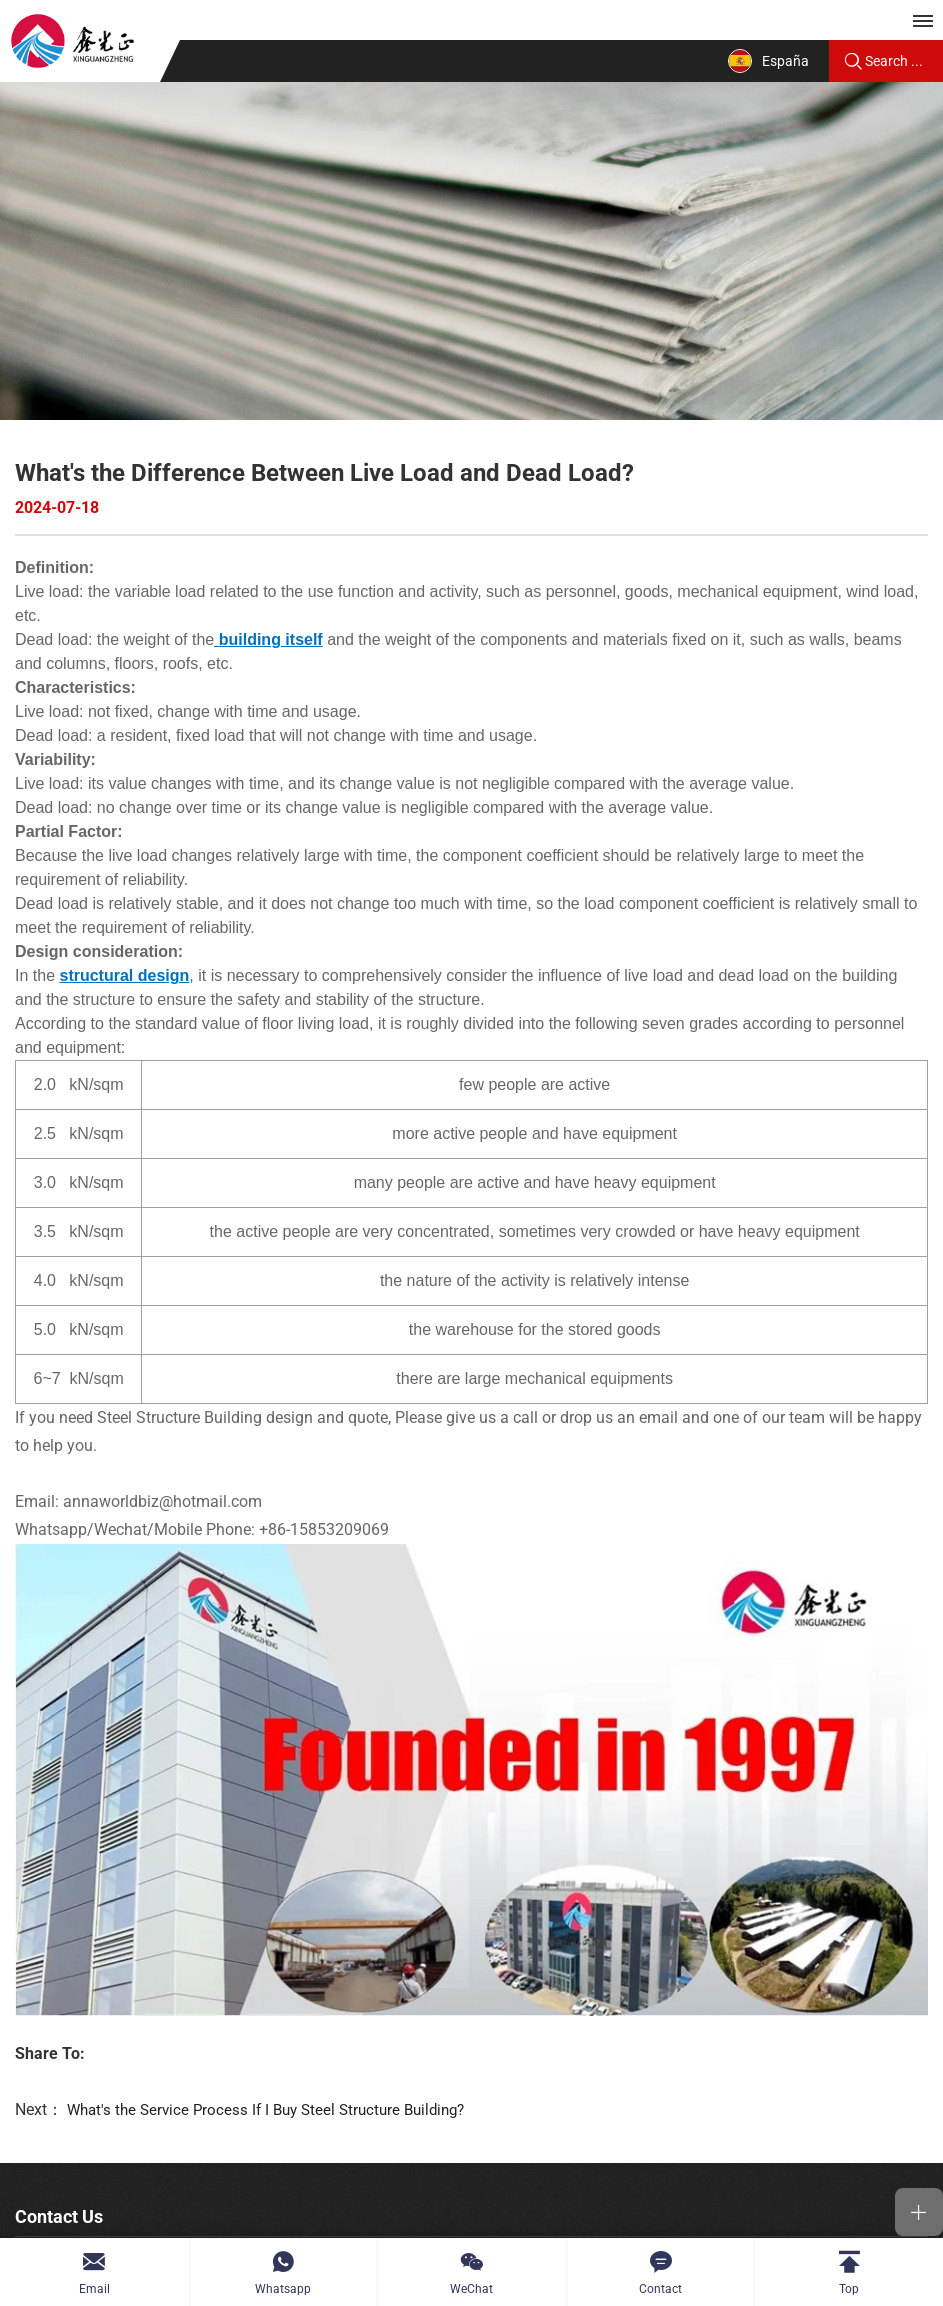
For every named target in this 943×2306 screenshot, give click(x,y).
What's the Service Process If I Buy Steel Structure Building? (276, 1967)
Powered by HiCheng (743, 2218)
